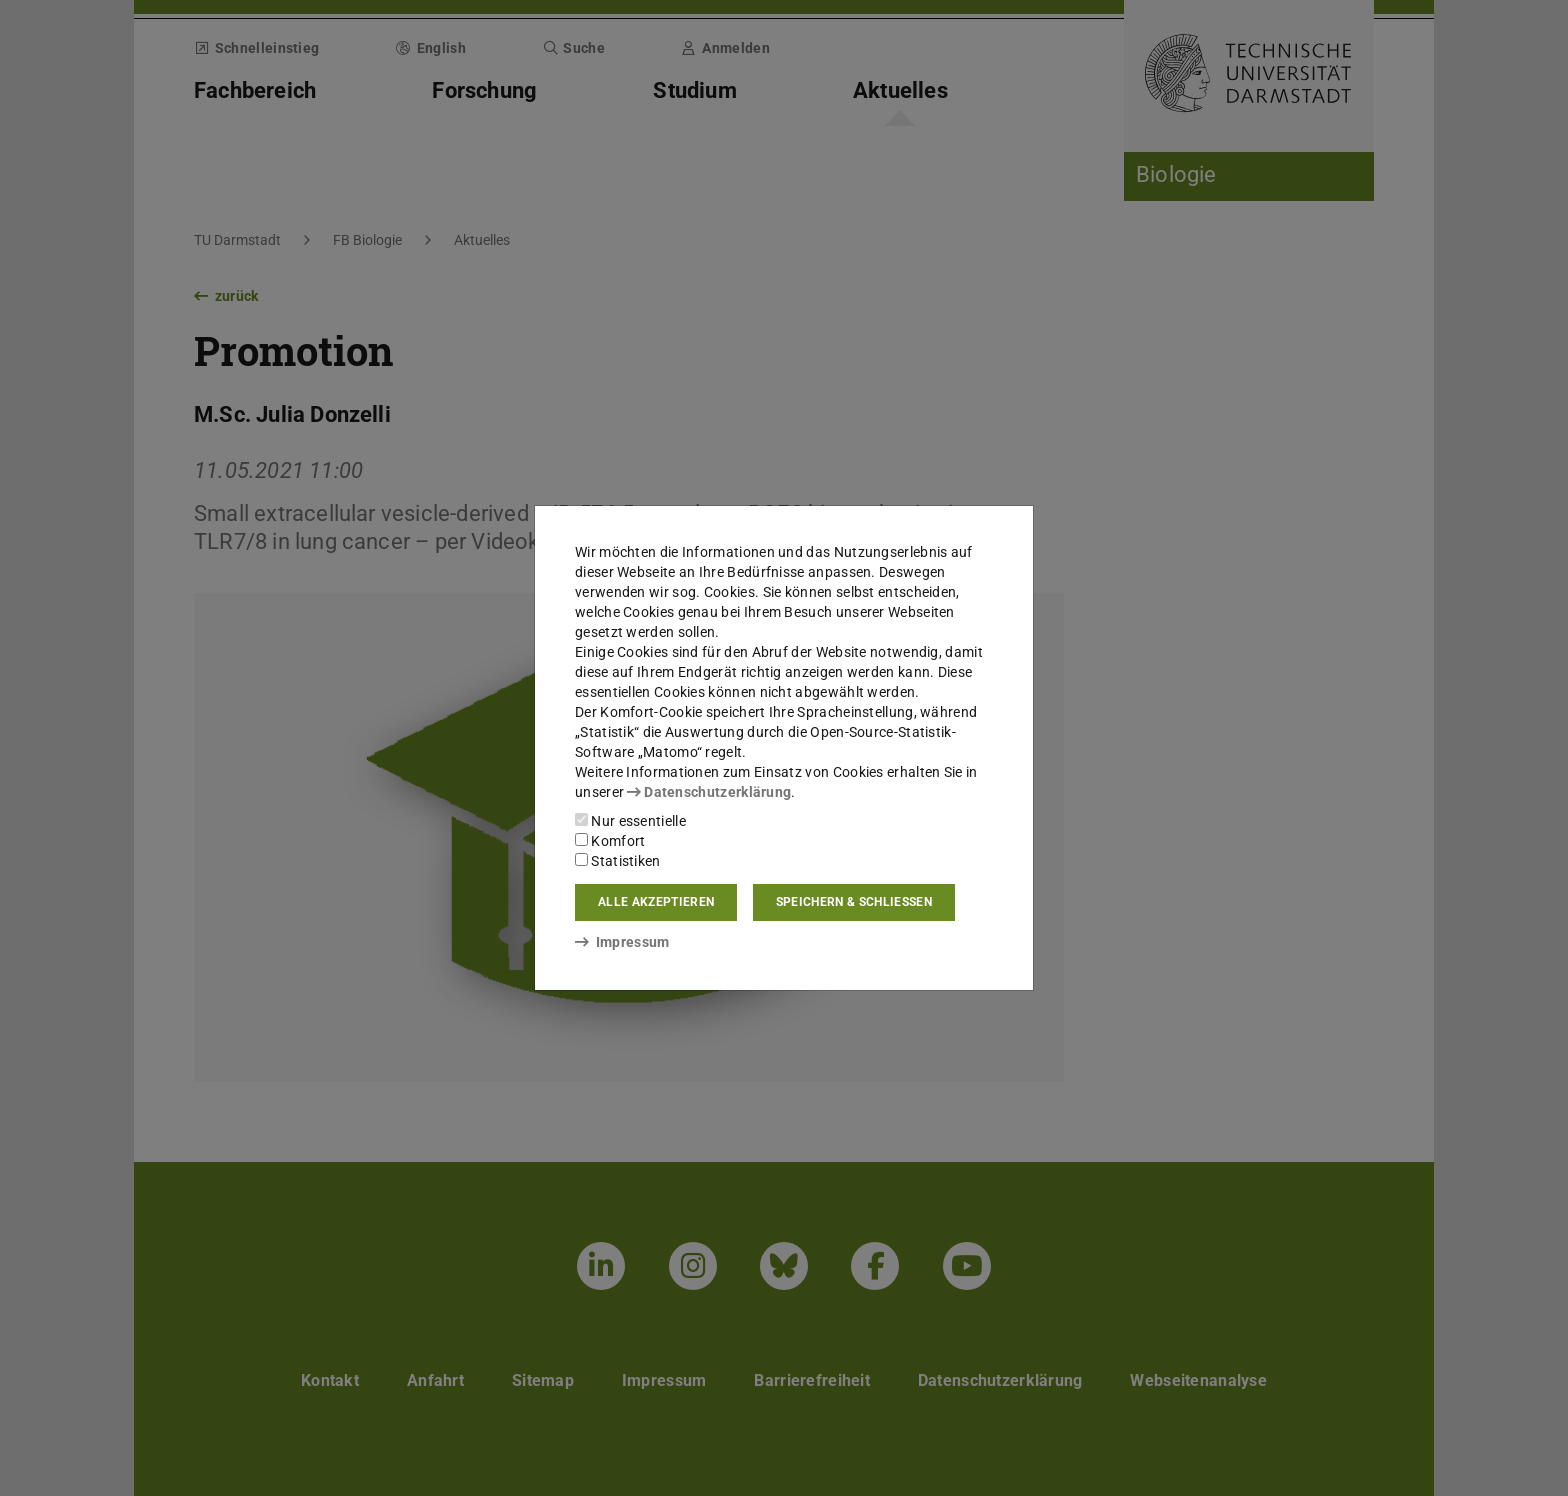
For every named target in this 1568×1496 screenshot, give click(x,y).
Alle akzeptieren (656, 902)
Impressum (622, 942)
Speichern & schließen (854, 902)
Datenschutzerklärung (709, 792)
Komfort (610, 841)
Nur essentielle (630, 821)
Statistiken (618, 861)
